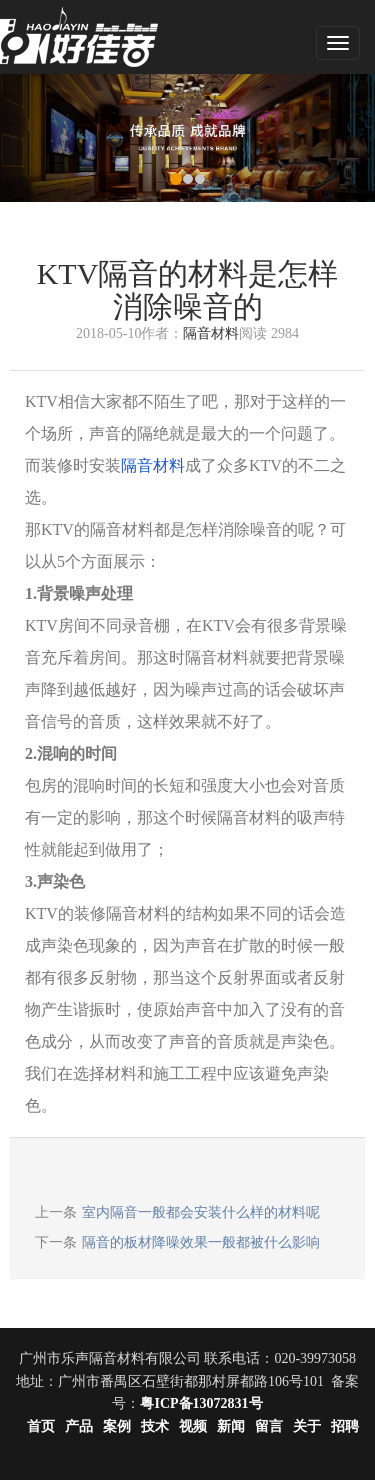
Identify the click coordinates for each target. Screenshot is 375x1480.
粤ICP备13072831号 (201, 1403)
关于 (307, 1426)
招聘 (345, 1426)
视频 (193, 1426)
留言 (269, 1426)
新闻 (231, 1426)
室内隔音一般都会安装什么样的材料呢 (201, 1212)
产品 (79, 1426)
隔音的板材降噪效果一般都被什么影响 (201, 1242)
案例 (117, 1426)
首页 (41, 1426)
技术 (155, 1426)
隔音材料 (211, 333)
